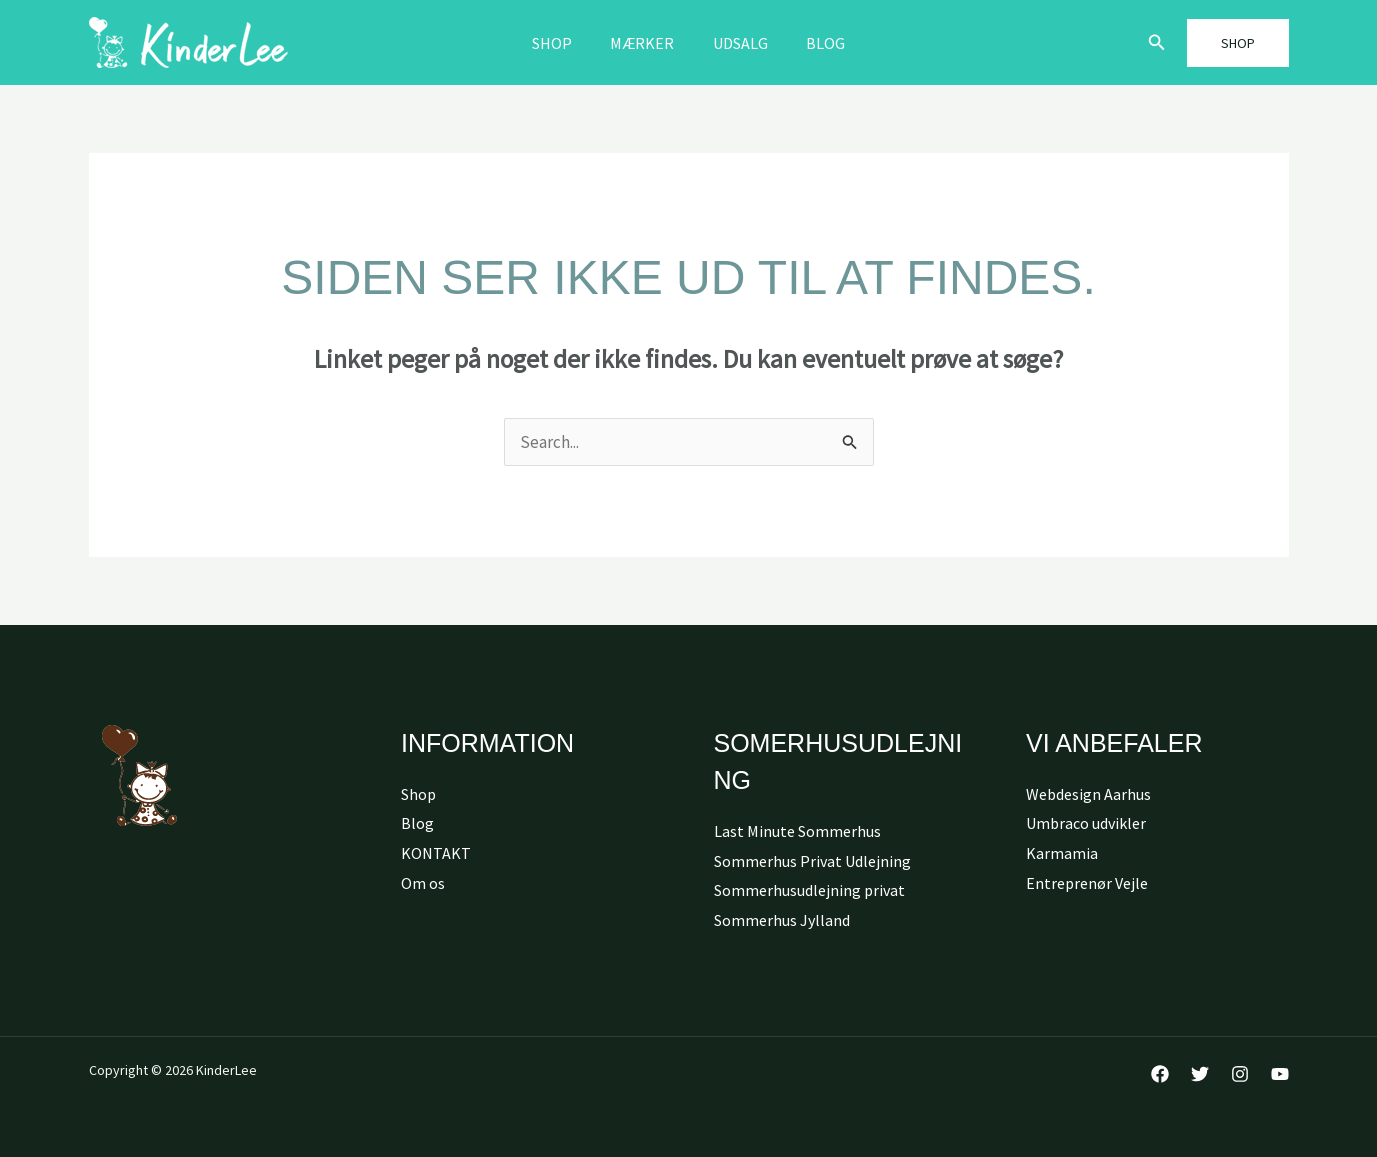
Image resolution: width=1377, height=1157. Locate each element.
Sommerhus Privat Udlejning (812, 861)
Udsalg (737, 43)
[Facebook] (1160, 1074)
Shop (562, 43)
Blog (816, 43)
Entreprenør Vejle (1087, 883)
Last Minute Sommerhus (797, 831)
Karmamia (1062, 853)
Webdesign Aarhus (1088, 794)
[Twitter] (1200, 1074)
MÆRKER (646, 43)
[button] (1157, 43)
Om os (423, 883)
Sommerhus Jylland (782, 920)
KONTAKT (436, 853)
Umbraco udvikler (1086, 823)
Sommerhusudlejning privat (809, 890)
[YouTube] (1280, 1074)
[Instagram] (1240, 1074)
